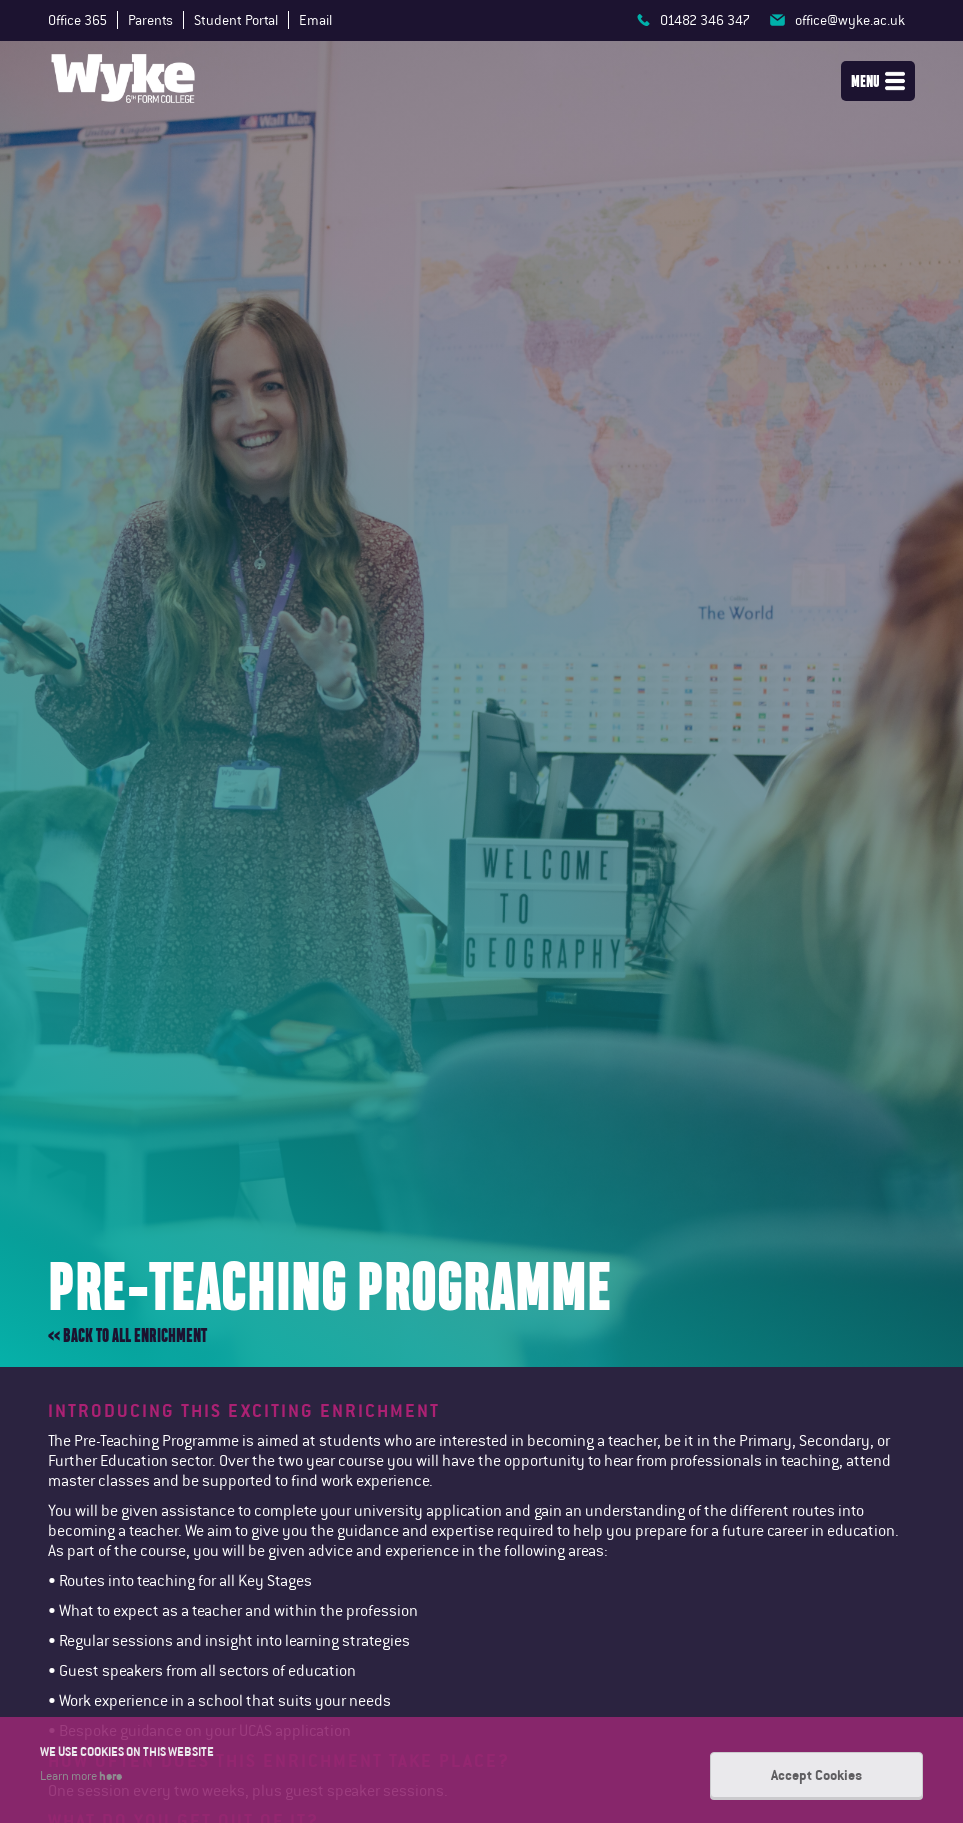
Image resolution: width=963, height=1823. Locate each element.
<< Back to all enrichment (127, 1335)
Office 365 (77, 20)
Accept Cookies (816, 1775)
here (110, 1775)
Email (315, 20)
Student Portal (236, 20)
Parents (150, 20)
